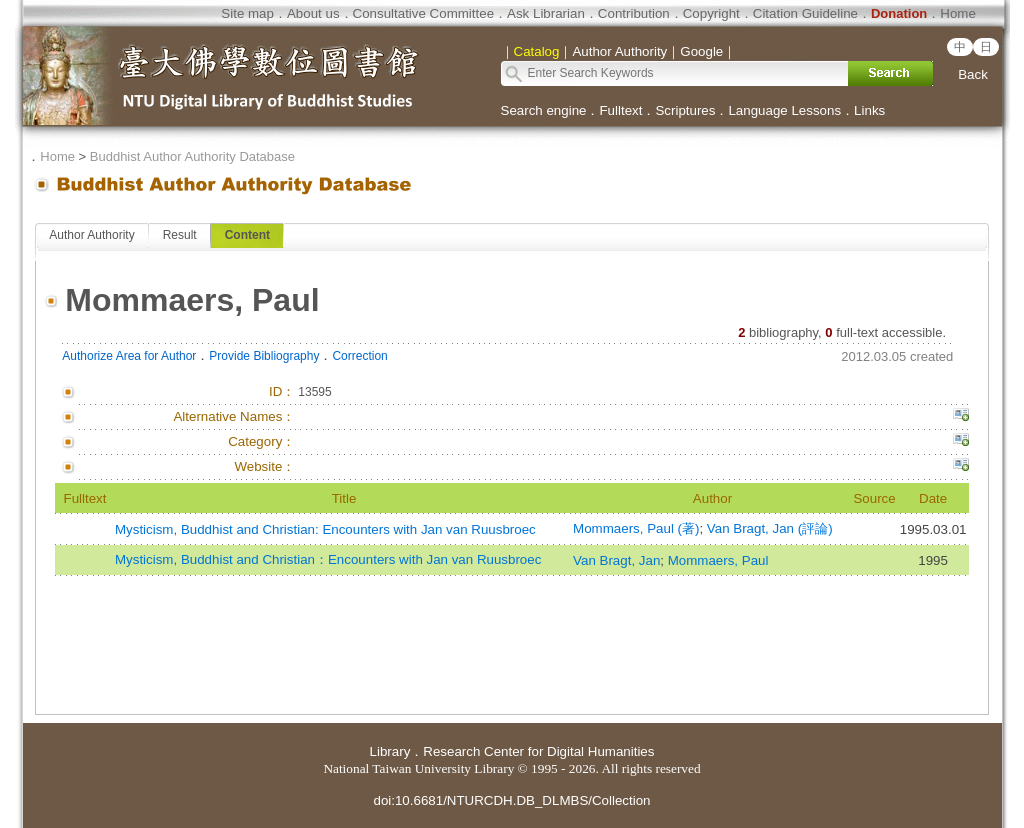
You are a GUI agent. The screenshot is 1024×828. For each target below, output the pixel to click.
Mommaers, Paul (718, 560)
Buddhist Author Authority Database (192, 156)
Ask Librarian (546, 13)
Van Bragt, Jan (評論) (770, 528)
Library (390, 751)
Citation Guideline (805, 13)
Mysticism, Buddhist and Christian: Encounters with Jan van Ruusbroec (325, 529)
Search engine (544, 110)
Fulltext (620, 110)
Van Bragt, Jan (616, 560)
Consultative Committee (423, 13)
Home (958, 13)
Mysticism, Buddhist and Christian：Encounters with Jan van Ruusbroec (328, 559)
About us (313, 13)
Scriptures (685, 110)
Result (180, 235)
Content (247, 235)
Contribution (634, 13)
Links (869, 110)
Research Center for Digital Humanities (538, 751)
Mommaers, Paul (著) (636, 528)
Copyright (711, 13)
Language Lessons (784, 110)
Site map (247, 13)
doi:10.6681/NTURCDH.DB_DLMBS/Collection (511, 800)
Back (973, 74)
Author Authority (91, 235)
